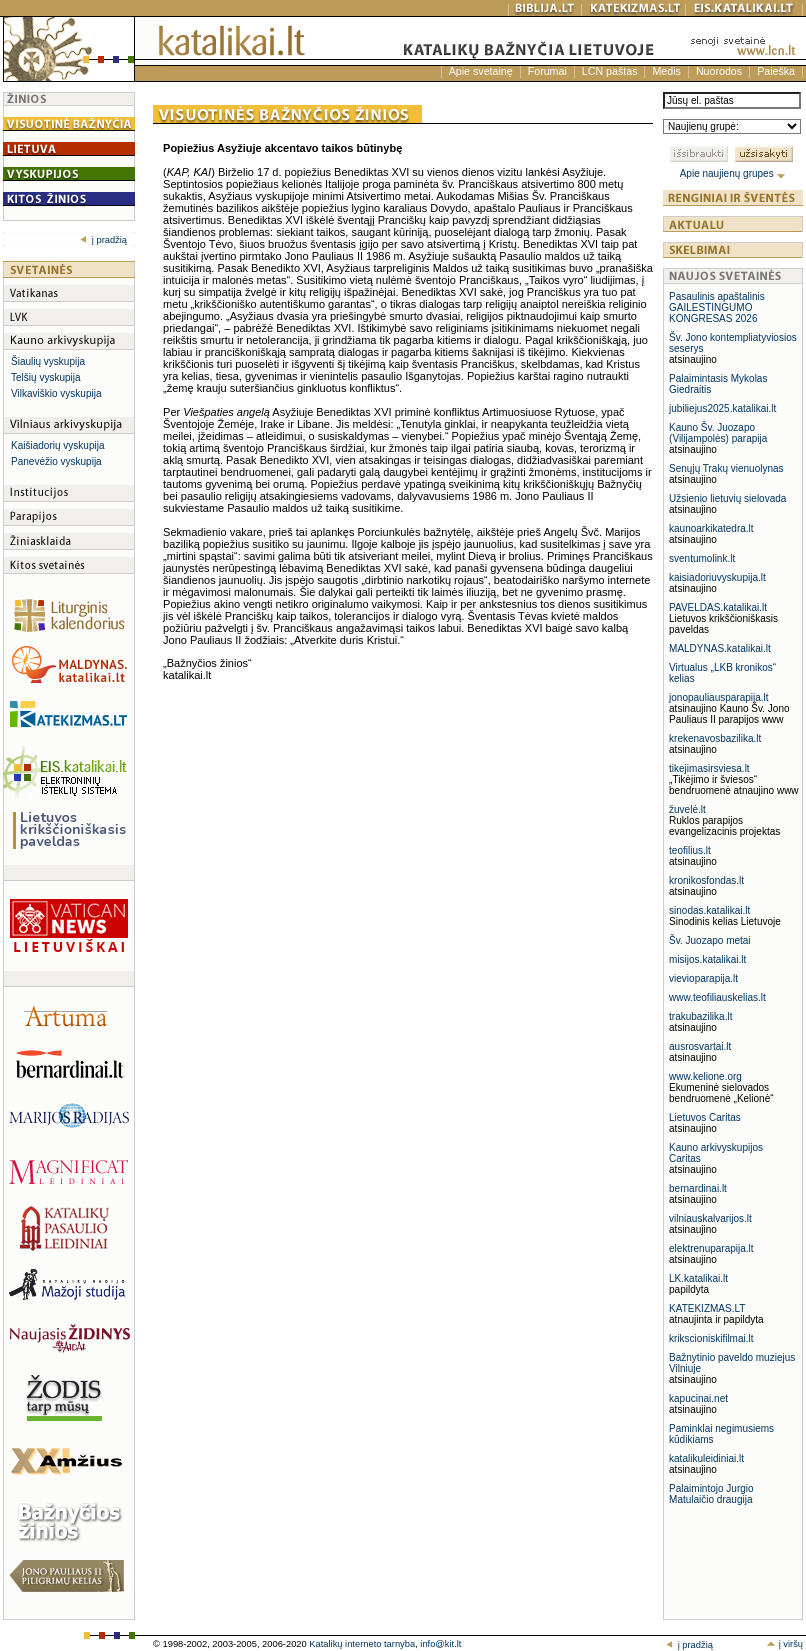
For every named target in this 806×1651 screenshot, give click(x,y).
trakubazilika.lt (700, 1016)
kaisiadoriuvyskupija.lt (717, 577)
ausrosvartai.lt (700, 1046)
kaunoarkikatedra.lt (711, 528)
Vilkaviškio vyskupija (56, 393)
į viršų (784, 1644)
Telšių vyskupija (45, 377)
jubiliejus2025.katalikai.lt (722, 408)
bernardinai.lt (698, 1188)
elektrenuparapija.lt (711, 1248)
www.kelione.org (705, 1076)
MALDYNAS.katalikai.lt (720, 648)
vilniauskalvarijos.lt (710, 1218)
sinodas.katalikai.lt (709, 910)
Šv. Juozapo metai (710, 940)
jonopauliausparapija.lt (719, 697)
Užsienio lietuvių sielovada (727, 498)
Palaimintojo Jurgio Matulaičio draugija (711, 1494)
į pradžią (103, 240)
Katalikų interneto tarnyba (362, 1644)
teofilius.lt (690, 850)
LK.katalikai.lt (698, 1278)
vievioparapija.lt (703, 978)
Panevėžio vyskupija (56, 461)
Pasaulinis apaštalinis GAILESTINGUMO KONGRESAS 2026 (717, 307)
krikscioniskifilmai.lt (711, 1338)
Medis (666, 71)
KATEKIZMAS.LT (707, 1308)
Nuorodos (719, 71)
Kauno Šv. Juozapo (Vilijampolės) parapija (718, 433)
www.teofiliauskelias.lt (717, 997)
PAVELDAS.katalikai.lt (718, 607)
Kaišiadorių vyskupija (57, 445)
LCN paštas (610, 71)
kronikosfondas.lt (706, 880)
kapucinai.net (698, 1398)
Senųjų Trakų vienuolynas (726, 468)
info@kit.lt (440, 1644)
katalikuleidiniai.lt (706, 1458)
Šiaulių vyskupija (48, 361)
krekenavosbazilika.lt (715, 738)
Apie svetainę (481, 71)
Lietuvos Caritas (705, 1117)
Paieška (776, 71)
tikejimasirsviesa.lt (709, 768)
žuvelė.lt (687, 809)
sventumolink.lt (702, 558)
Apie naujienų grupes (733, 173)
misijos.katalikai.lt (707, 959)
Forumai (547, 71)
